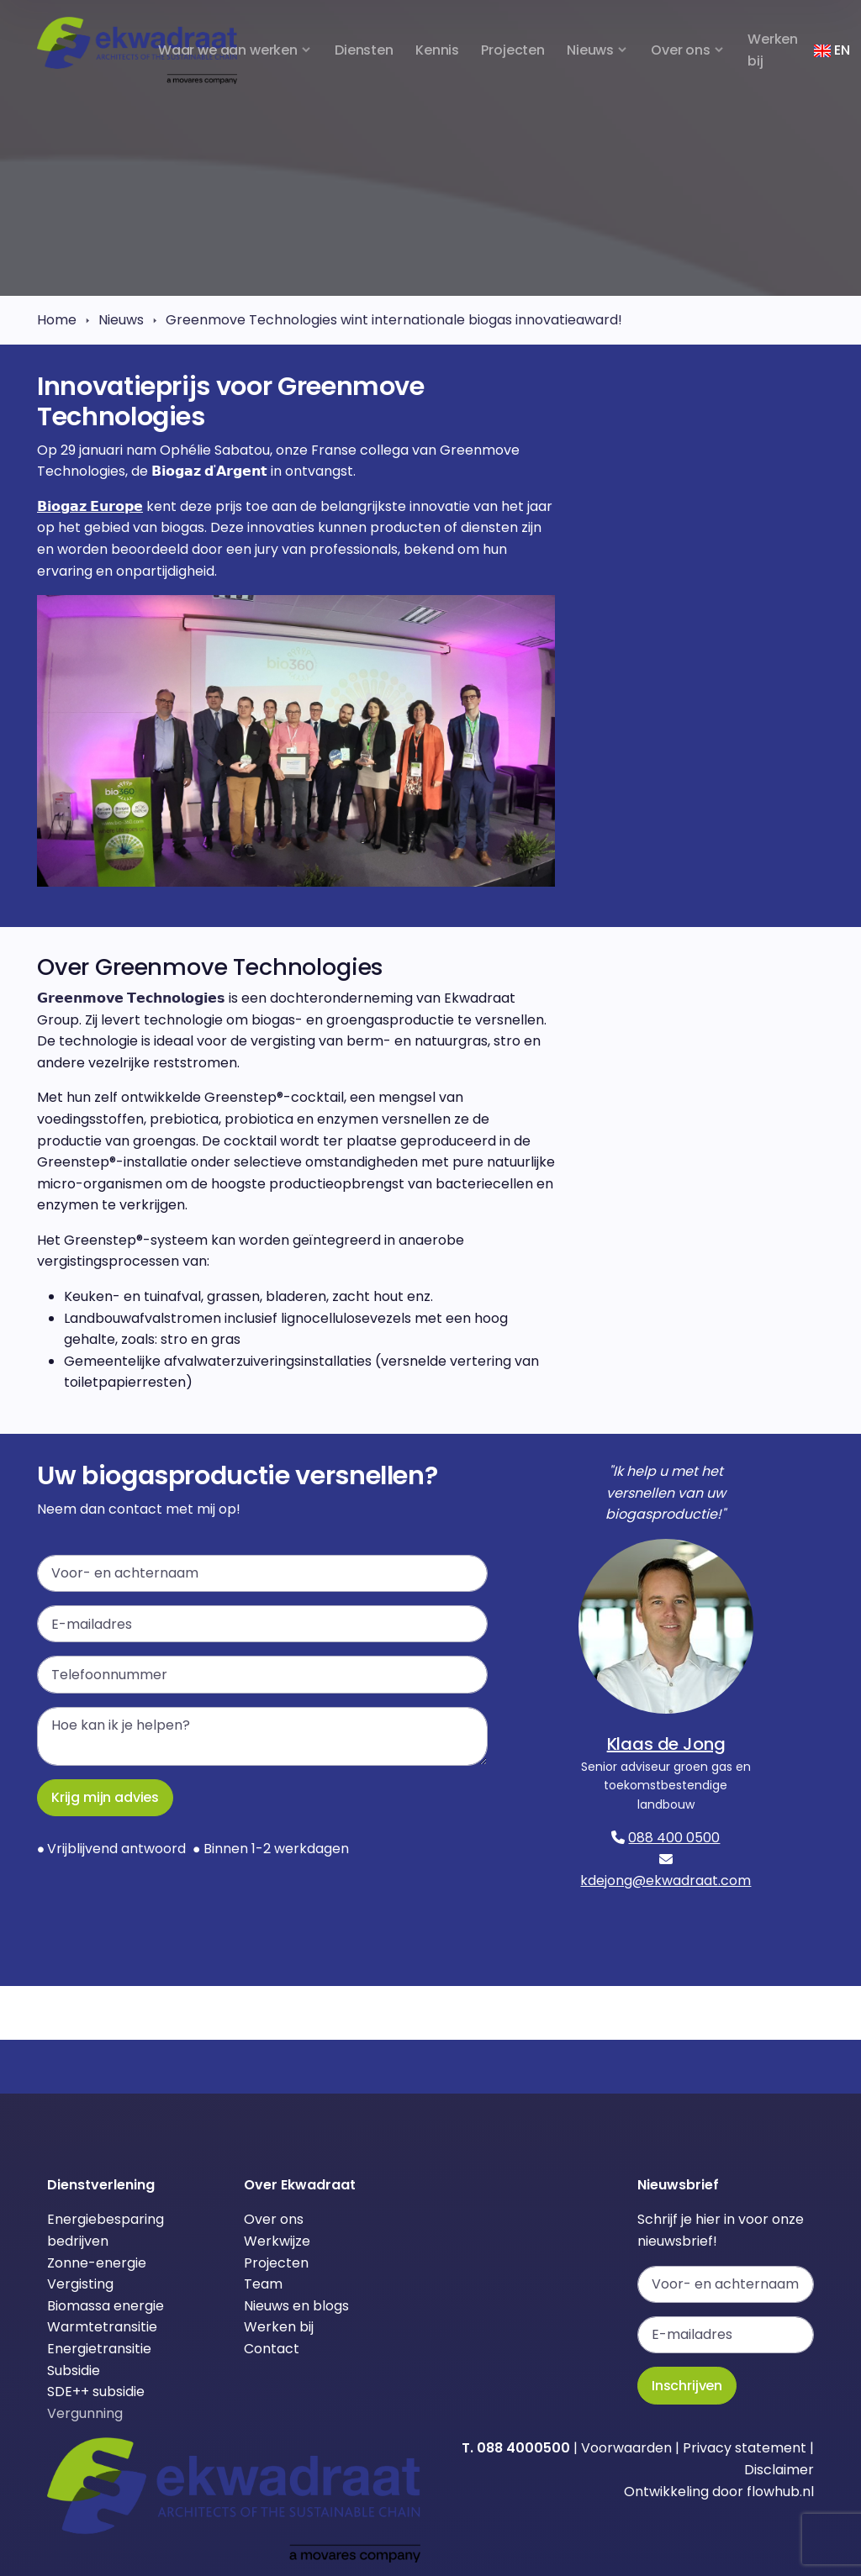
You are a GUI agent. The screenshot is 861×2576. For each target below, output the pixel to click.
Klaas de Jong (666, 1744)
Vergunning (85, 2413)
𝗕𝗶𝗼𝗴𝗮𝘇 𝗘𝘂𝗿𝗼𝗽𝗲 (90, 506)
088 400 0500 (674, 1837)
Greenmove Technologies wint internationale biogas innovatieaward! (394, 319)
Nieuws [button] (590, 50)
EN (831, 50)
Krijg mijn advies (105, 1797)
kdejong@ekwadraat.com (665, 1880)
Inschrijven (687, 2385)
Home (57, 319)
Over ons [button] (680, 50)
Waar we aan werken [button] (228, 50)
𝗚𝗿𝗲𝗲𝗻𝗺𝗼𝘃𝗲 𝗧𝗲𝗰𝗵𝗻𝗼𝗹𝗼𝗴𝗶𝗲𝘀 (133, 998)
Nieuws (121, 319)
